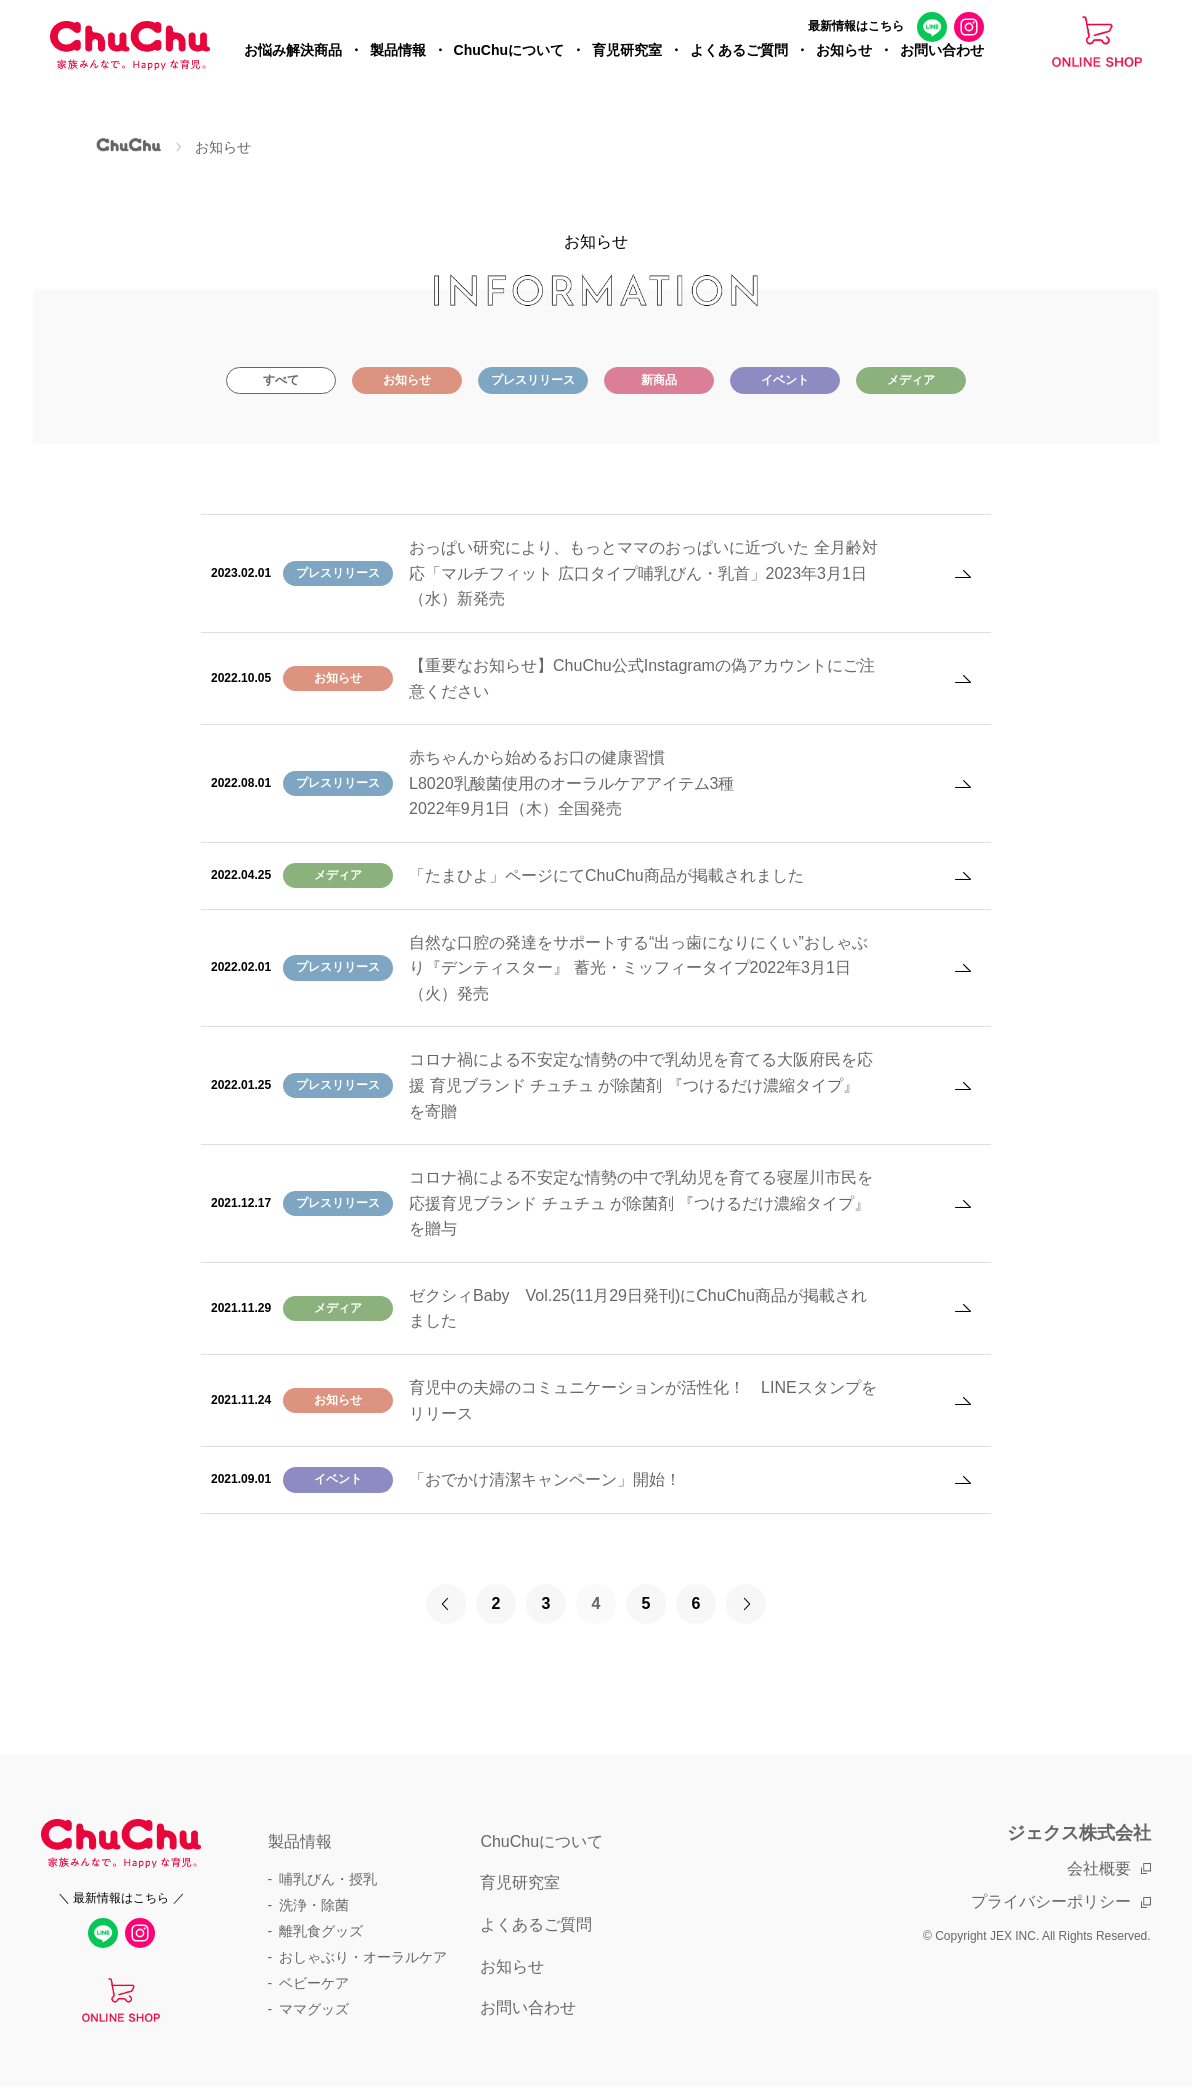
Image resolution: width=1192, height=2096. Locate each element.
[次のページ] (746, 1604)
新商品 (659, 380)
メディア (911, 380)
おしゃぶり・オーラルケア (363, 1957)
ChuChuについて (509, 66)
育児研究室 (627, 66)
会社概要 (1099, 1868)
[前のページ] (446, 1604)
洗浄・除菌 (314, 1905)
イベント (785, 380)
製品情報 (398, 66)
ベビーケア (314, 1983)
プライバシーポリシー (1051, 1901)
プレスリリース (533, 380)
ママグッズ (314, 2009)
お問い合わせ (942, 66)
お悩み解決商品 (293, 66)
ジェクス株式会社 (1079, 1833)
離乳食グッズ (321, 1931)
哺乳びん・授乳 (328, 1879)
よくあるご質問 (739, 66)
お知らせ (844, 66)
